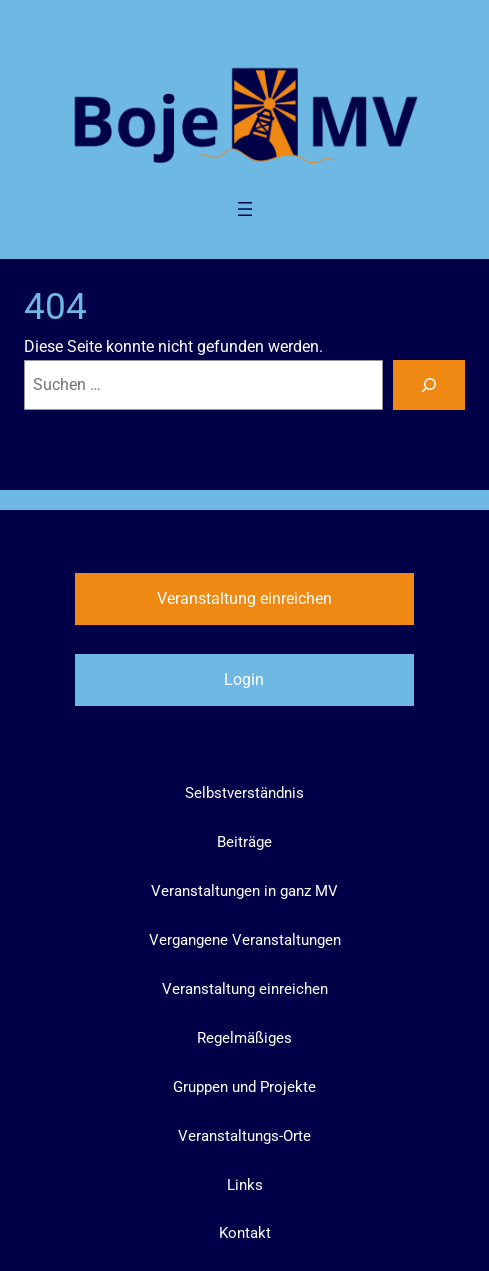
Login (244, 679)
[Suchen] (429, 385)
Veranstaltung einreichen (244, 598)
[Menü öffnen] (245, 209)
